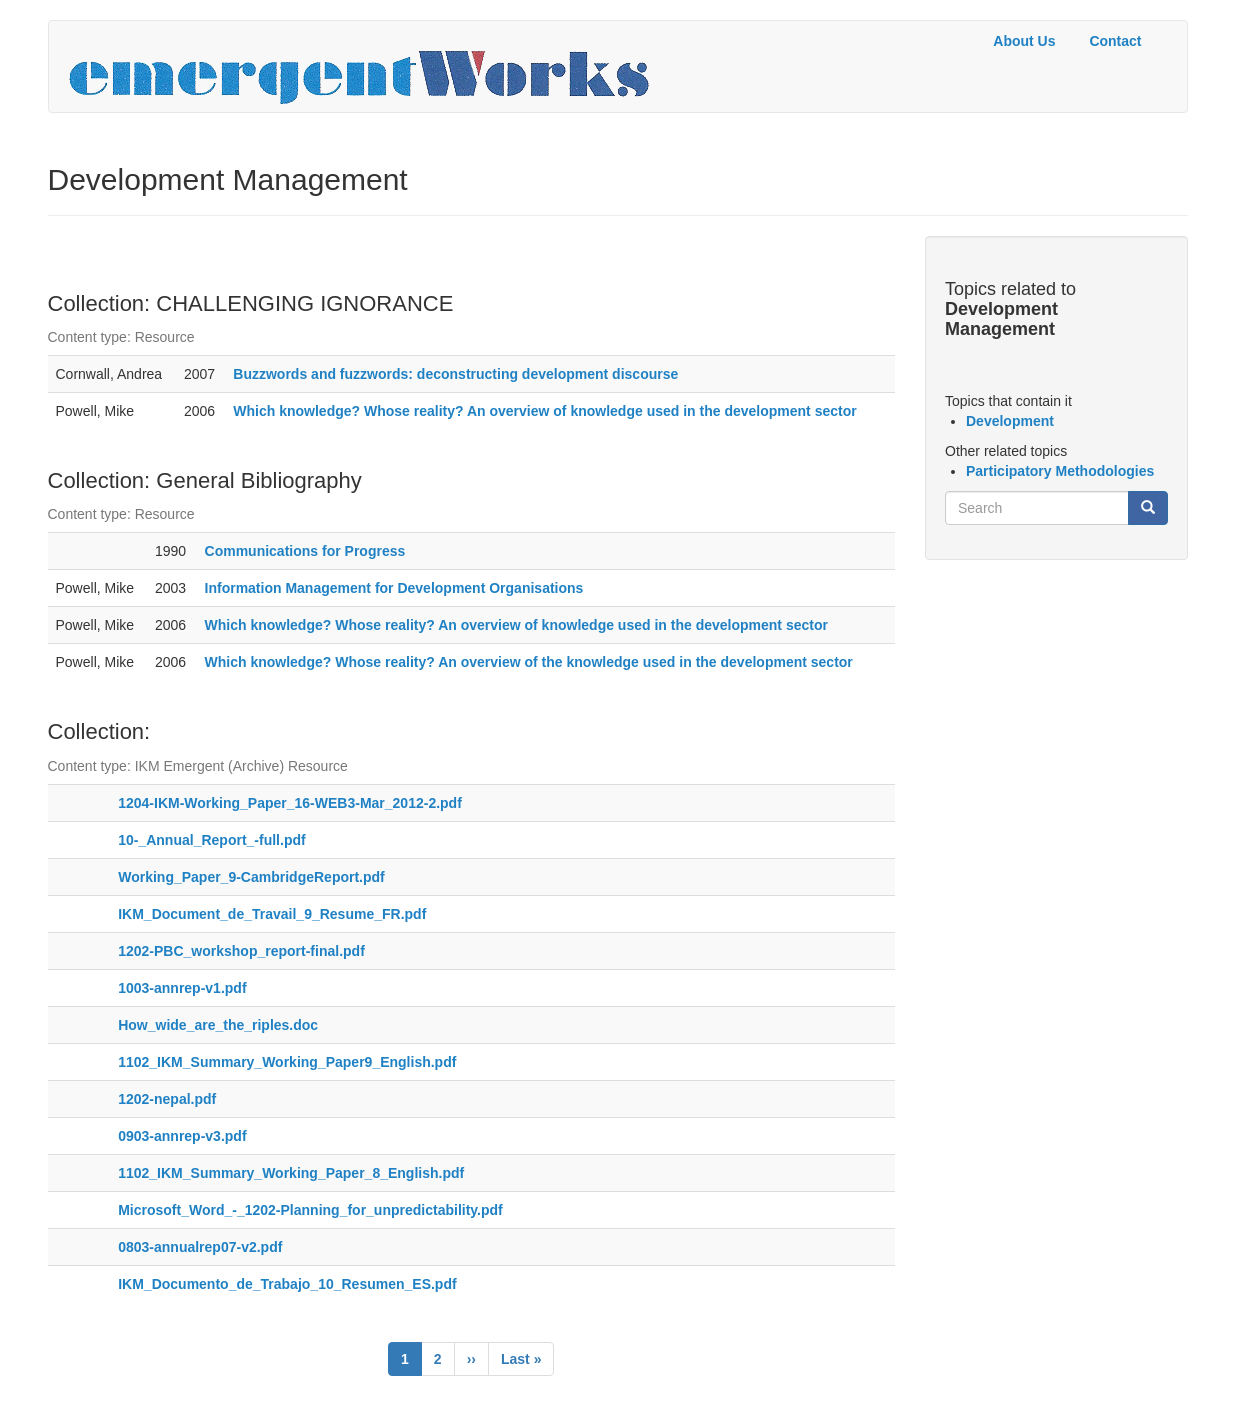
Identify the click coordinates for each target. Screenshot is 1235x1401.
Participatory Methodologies (1060, 471)
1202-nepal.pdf (167, 1099)
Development (1010, 421)
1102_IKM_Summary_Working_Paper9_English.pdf (287, 1062)
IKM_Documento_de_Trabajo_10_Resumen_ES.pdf (287, 1284)
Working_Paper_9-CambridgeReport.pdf (251, 877)
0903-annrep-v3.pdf (182, 1136)
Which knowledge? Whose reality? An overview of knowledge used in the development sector (544, 411)
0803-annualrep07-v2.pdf (200, 1247)
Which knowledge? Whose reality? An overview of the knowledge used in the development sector (529, 662)
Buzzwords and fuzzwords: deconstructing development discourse (455, 374)
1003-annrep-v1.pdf (182, 988)
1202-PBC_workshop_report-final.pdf (241, 951)
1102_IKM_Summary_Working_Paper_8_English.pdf (291, 1173)
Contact (1115, 41)
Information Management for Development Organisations (394, 588)
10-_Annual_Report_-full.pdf (211, 840)
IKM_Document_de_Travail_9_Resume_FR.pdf (272, 914)
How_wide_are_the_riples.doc (218, 1025)
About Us (1024, 41)
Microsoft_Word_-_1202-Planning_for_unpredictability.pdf (310, 1210)
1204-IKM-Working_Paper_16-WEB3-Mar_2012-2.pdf (290, 803)
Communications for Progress (305, 551)
